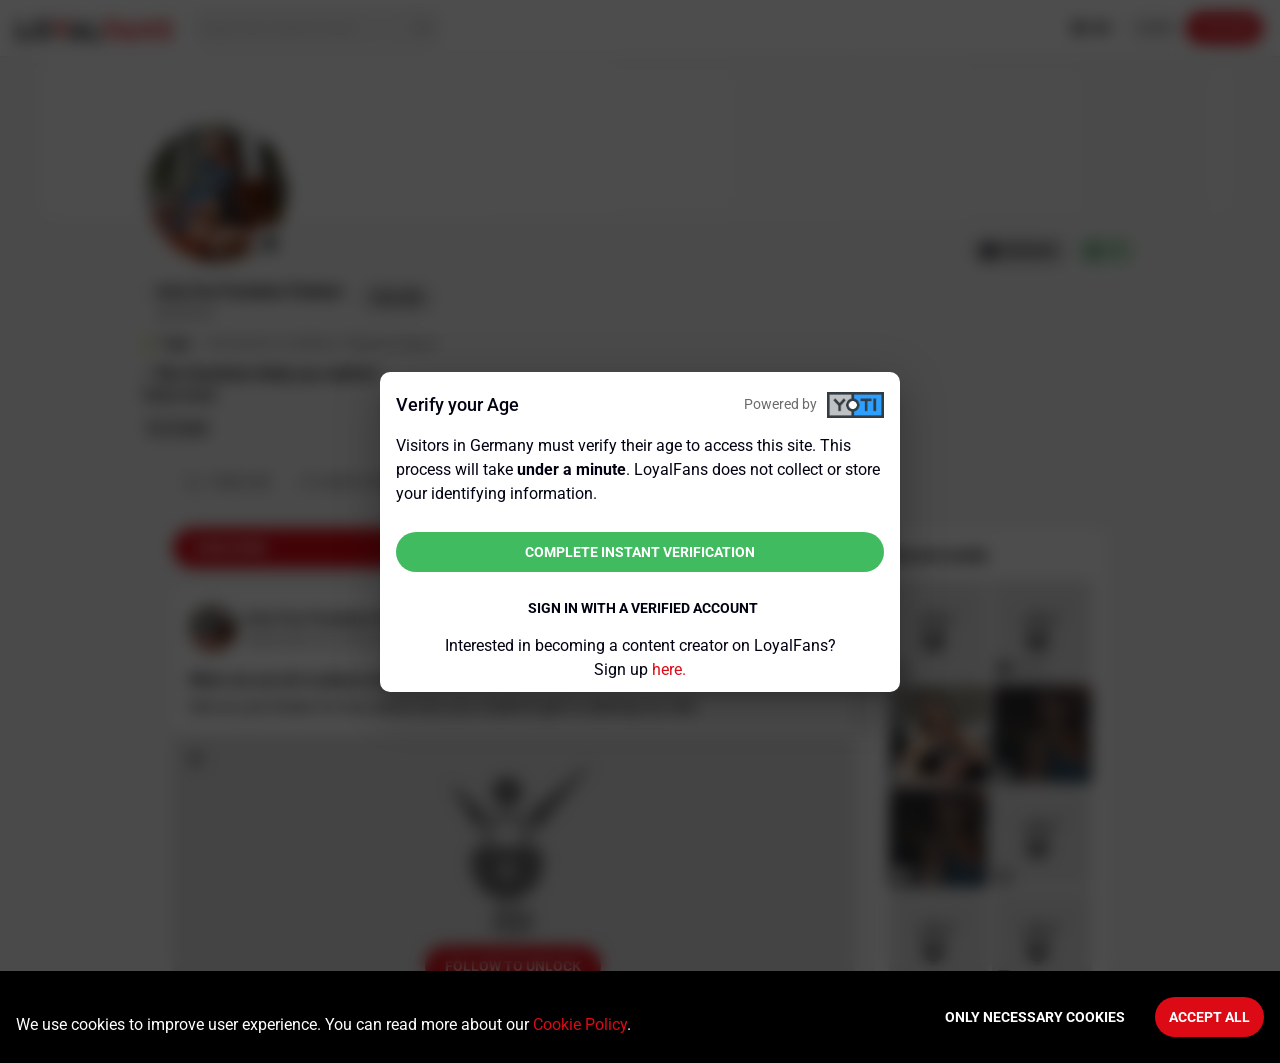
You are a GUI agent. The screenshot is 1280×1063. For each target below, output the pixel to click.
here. (669, 669)
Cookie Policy (580, 1024)
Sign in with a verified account (643, 608)
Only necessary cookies (1035, 1017)
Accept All (1209, 1017)
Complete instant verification (640, 552)
